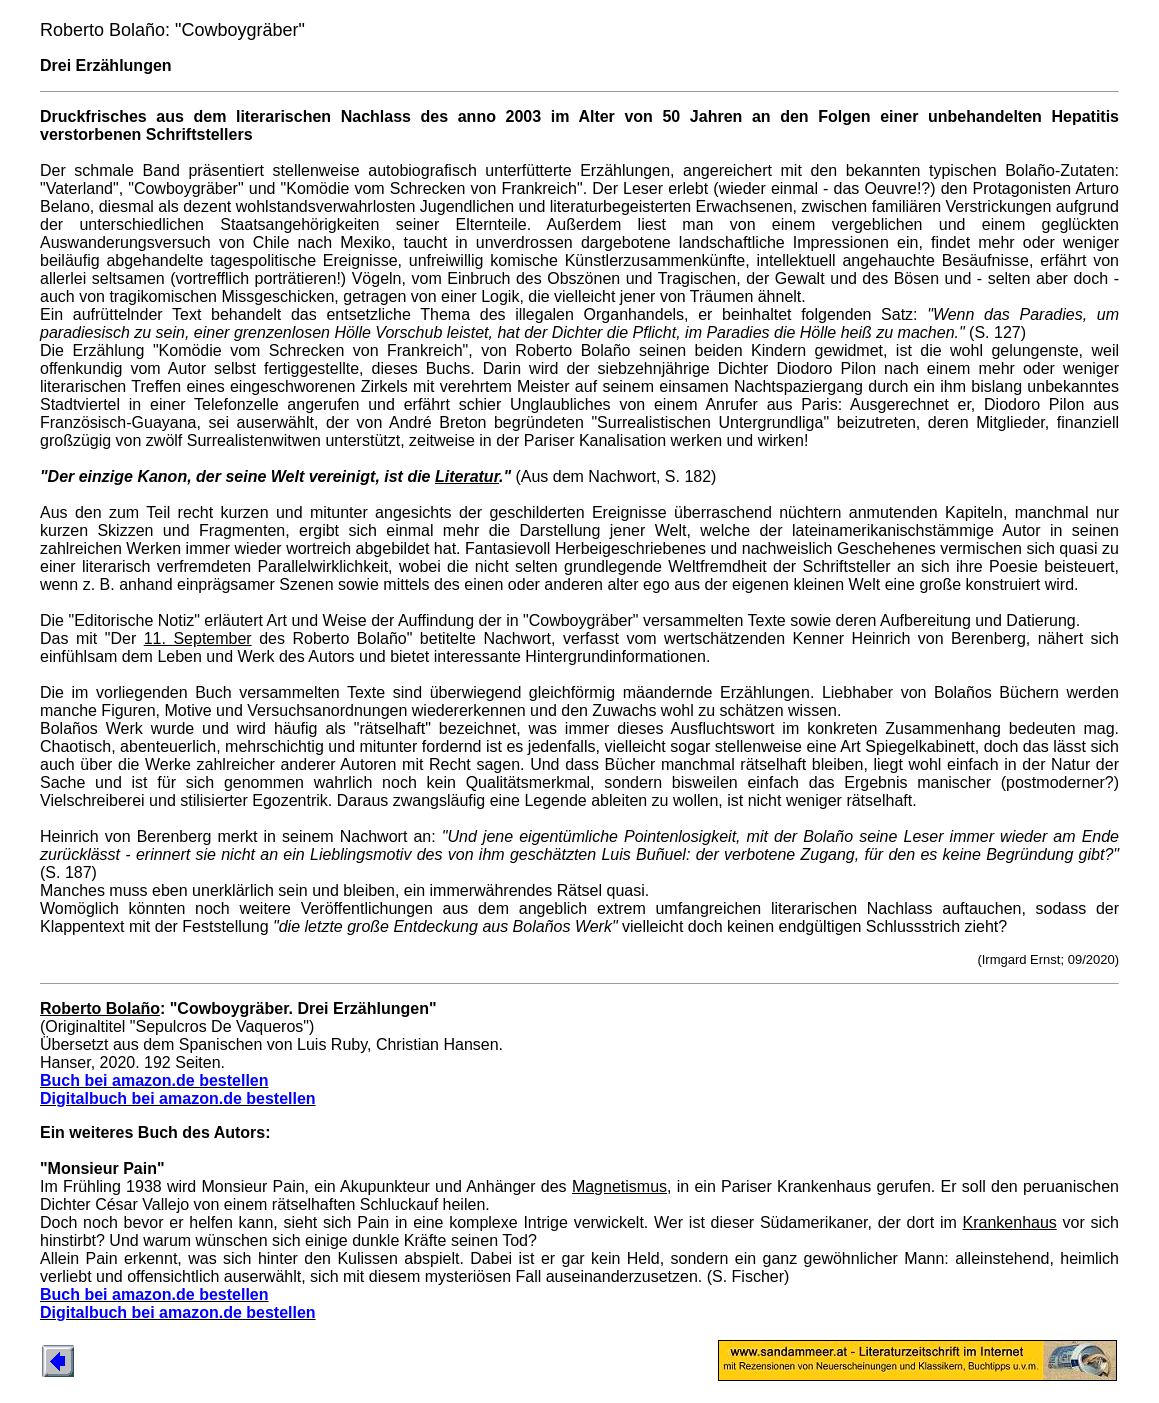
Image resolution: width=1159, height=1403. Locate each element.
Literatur (467, 476)
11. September (198, 638)
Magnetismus (619, 1186)
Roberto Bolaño (100, 1008)
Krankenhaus (1010, 1222)
